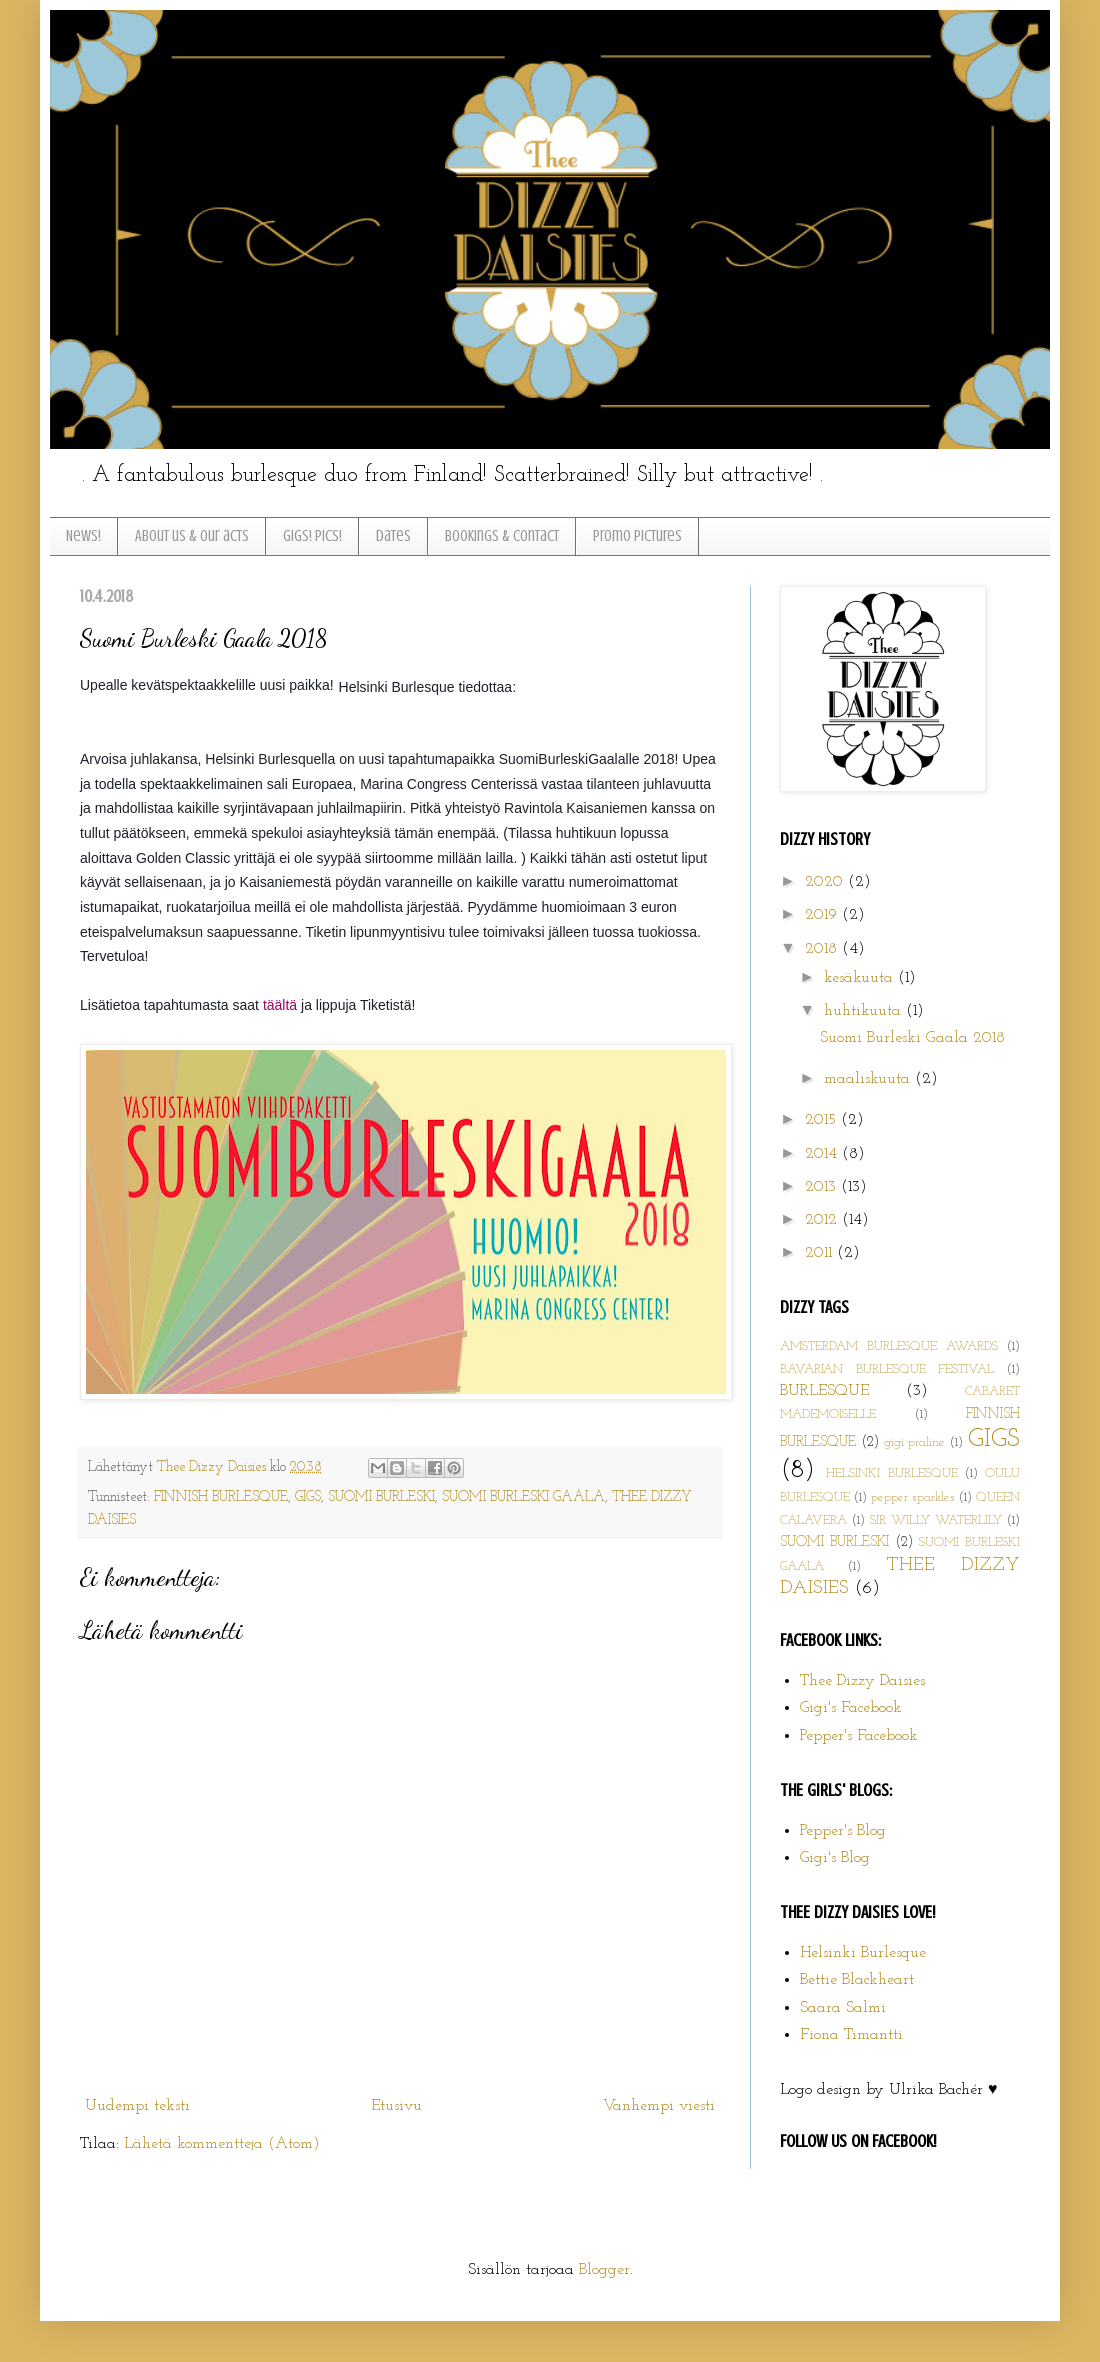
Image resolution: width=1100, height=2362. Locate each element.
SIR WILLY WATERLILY (936, 1520)
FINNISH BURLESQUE (221, 1497)
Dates (393, 536)
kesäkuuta (861, 978)
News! (83, 536)
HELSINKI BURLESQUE (891, 1473)
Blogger (604, 2270)
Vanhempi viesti (659, 2106)
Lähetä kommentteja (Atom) (222, 2144)
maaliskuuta (869, 1079)
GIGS (308, 1497)
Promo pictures (637, 536)
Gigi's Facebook (851, 1708)
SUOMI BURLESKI (381, 1497)
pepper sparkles (913, 1497)
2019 (823, 915)
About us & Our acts (192, 536)
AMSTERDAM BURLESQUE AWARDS (889, 1346)
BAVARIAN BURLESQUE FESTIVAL (887, 1369)
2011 (821, 1253)
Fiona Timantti (851, 2035)
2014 (823, 1154)
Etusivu (396, 2106)
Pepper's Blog (843, 1831)
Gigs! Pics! (312, 536)
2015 (823, 1120)
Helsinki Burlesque (863, 1953)
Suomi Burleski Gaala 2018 (912, 1038)
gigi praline (915, 1442)
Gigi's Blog (835, 1858)
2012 (823, 1220)
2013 (823, 1187)
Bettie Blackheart (857, 1980)
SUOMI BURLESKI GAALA (523, 1497)
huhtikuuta (865, 1011)
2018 (823, 949)
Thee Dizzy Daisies (213, 1467)
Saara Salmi (843, 2008)
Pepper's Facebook (859, 1736)
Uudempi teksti (137, 2106)
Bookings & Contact (502, 536)
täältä (280, 1005)
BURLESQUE (824, 1391)
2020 (826, 882)
